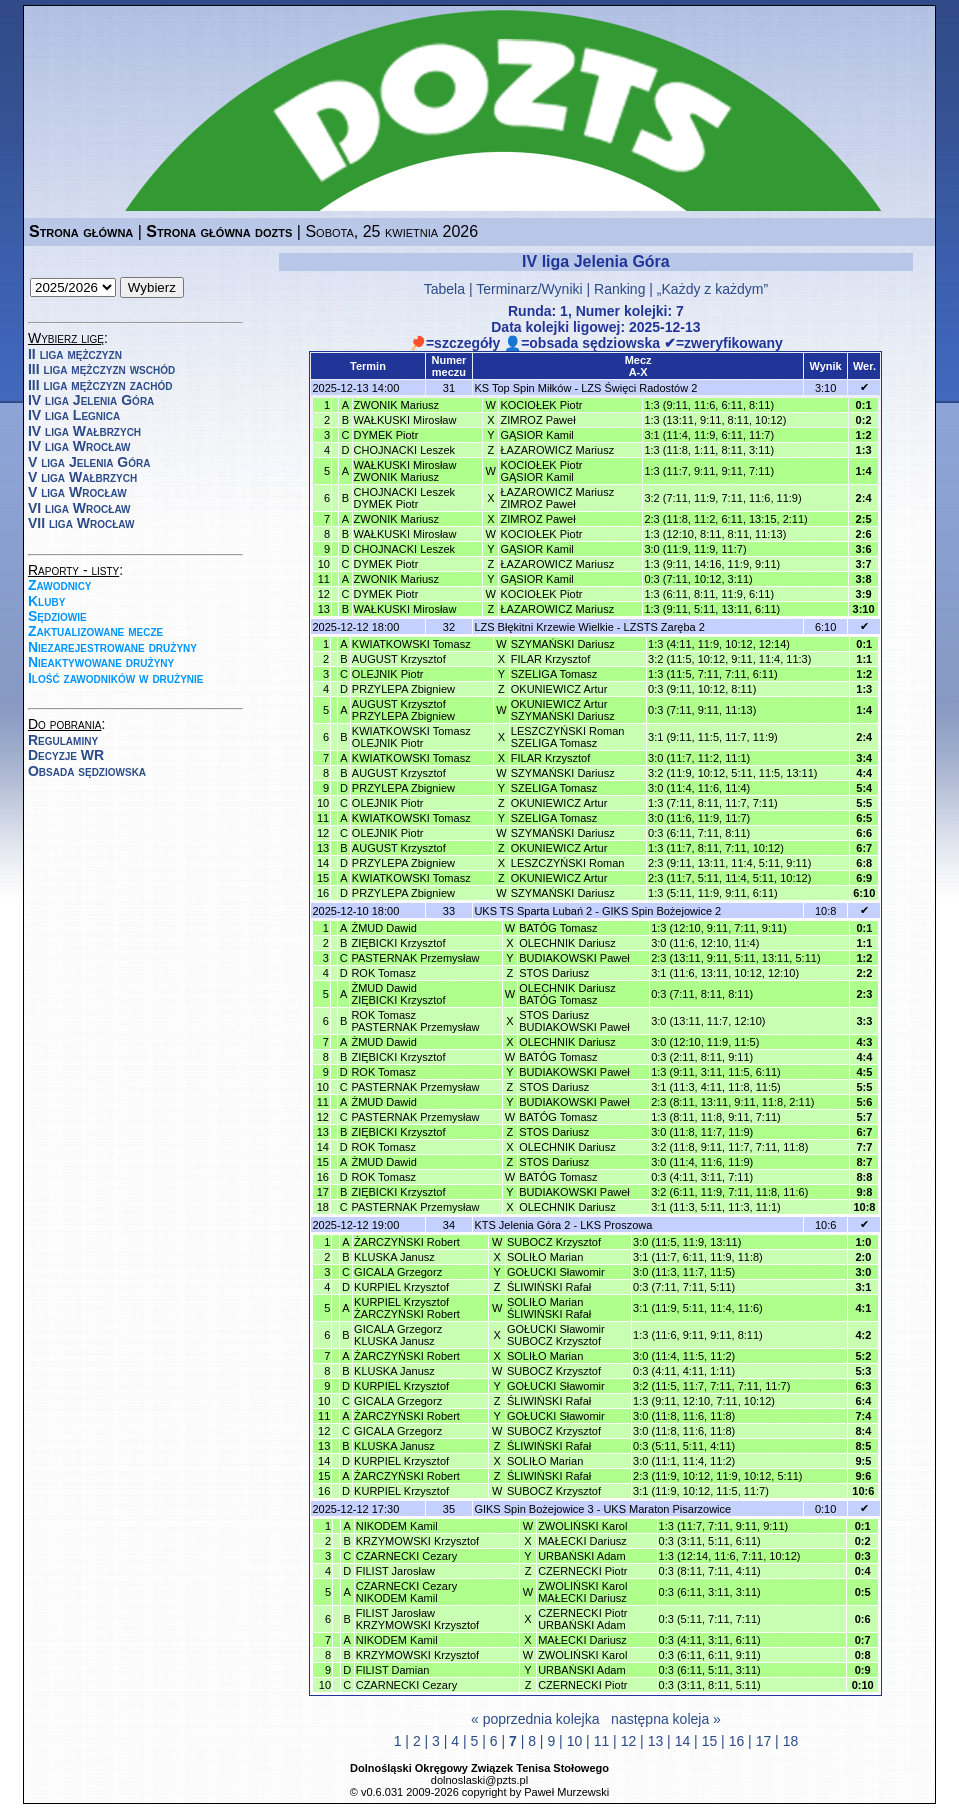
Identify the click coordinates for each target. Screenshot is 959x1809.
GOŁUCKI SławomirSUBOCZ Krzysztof (556, 1335)
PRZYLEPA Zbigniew (403, 689)
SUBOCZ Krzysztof (554, 1242)
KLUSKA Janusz (394, 1257)
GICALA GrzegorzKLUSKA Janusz (398, 1335)
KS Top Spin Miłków (522, 388)
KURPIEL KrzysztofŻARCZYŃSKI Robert (407, 1308)
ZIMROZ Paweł (537, 420)
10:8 (825, 911)
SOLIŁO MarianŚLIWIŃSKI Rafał (549, 1308)
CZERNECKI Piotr (582, 1571)
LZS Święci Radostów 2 (639, 388)
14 (683, 1741)
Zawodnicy (60, 585)
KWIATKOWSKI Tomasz (411, 644)
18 (791, 1741)
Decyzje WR (66, 755)
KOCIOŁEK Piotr (541, 405)
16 (737, 1741)
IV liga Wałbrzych (84, 431)
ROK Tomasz (383, 973)
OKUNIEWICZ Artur (559, 689)
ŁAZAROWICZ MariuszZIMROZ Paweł (557, 498)
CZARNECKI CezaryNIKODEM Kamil (406, 1592)
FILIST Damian (393, 1670)
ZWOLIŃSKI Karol (582, 1526)
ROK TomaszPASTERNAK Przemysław (415, 1021)
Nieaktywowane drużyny (101, 662)
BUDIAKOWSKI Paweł (574, 958)
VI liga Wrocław (79, 508)
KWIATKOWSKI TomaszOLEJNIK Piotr (411, 737)
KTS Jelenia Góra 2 (522, 1225)
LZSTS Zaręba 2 (664, 627)
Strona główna (81, 231)
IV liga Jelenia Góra (91, 400)
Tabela (444, 289)
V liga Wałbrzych (82, 477)
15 (710, 1741)
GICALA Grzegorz (398, 1272)
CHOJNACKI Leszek (404, 450)
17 (764, 1741)
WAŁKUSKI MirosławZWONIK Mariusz (405, 471)
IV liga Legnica (74, 415)
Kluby (46, 601)
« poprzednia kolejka (535, 1719)
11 (602, 1741)
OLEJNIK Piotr (388, 674)
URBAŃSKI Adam (581, 1556)
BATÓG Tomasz (558, 928)
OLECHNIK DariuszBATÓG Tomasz (567, 994)
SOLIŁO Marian (545, 1257)
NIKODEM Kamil (397, 1526)
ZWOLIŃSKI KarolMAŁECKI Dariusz (582, 1592)
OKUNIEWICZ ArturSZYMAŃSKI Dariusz (563, 710)
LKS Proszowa (616, 1225)
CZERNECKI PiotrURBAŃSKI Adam (582, 1619)
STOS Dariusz (554, 973)
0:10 (825, 1509)
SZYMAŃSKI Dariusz (563, 644)
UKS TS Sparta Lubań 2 (533, 911)
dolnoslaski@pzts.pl (479, 1780)
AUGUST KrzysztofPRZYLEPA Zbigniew (403, 710)
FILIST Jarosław (395, 1571)
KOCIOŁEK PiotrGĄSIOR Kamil (541, 471)
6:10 (825, 627)
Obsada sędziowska (87, 771)
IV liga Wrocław (79, 446)
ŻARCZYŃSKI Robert (407, 1242)
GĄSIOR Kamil (536, 435)
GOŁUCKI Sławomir (556, 1272)
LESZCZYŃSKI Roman (568, 863)
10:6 (825, 1225)
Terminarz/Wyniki (529, 289)
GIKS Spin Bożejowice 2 (661, 911)
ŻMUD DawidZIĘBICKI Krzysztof (398, 994)
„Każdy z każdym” (712, 289)
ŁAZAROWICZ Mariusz (557, 450)
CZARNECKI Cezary (406, 1556)
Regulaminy (63, 740)
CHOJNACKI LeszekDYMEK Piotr (404, 498)
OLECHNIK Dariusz (567, 943)
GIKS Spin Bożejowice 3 (533, 1509)
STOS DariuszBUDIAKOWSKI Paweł (574, 1021)
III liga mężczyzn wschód (101, 369)
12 (629, 1741)
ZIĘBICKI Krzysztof (398, 943)
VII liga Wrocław (81, 523)
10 (575, 1741)
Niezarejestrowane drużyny (112, 647)
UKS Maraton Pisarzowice (667, 1509)
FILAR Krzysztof (550, 659)
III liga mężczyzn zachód (100, 385)
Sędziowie (57, 616)
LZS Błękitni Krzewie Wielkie (543, 627)
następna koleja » (666, 1719)
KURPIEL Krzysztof (401, 1287)
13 (656, 1741)
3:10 (825, 388)
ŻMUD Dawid (383, 928)
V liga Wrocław (77, 492)
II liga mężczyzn (75, 354)
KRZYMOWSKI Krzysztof (417, 1541)
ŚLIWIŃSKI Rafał (549, 1287)
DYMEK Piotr (386, 435)
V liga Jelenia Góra (89, 462)
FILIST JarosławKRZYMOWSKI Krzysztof (417, 1619)
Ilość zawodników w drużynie (116, 678)
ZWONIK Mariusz (397, 405)
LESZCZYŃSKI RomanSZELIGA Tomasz (568, 737)
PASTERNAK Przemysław (415, 958)
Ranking (619, 289)
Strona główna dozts (219, 231)
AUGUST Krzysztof (399, 659)
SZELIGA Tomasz (554, 674)
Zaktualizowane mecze (95, 631)
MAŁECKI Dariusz (582, 1541)
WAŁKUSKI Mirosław (405, 420)
